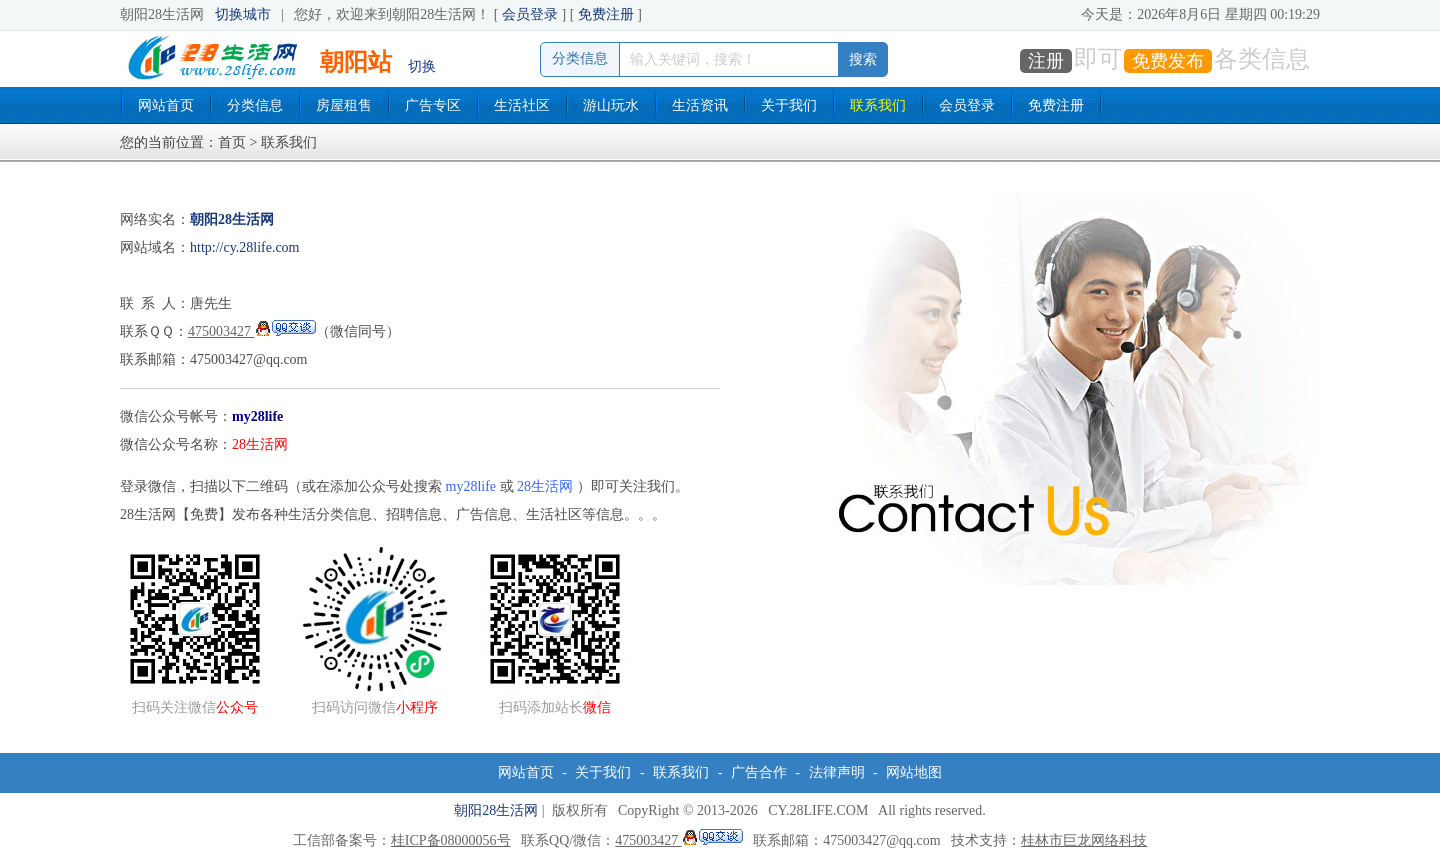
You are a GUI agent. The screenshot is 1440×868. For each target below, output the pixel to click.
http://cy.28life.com (245, 247)
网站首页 (166, 105)
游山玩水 (611, 105)
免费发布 (1168, 61)
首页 (232, 142)
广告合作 (759, 772)
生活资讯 (700, 105)
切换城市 (243, 14)
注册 (1046, 61)
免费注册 (606, 14)
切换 (422, 66)
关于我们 (789, 105)
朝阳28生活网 (496, 810)
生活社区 (522, 105)
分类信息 (255, 105)
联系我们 (878, 105)
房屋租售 (344, 105)
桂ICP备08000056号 (451, 840)
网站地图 (914, 772)
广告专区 (433, 105)
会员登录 (530, 14)
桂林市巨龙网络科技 (1084, 840)
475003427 (252, 331)
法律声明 (837, 772)
